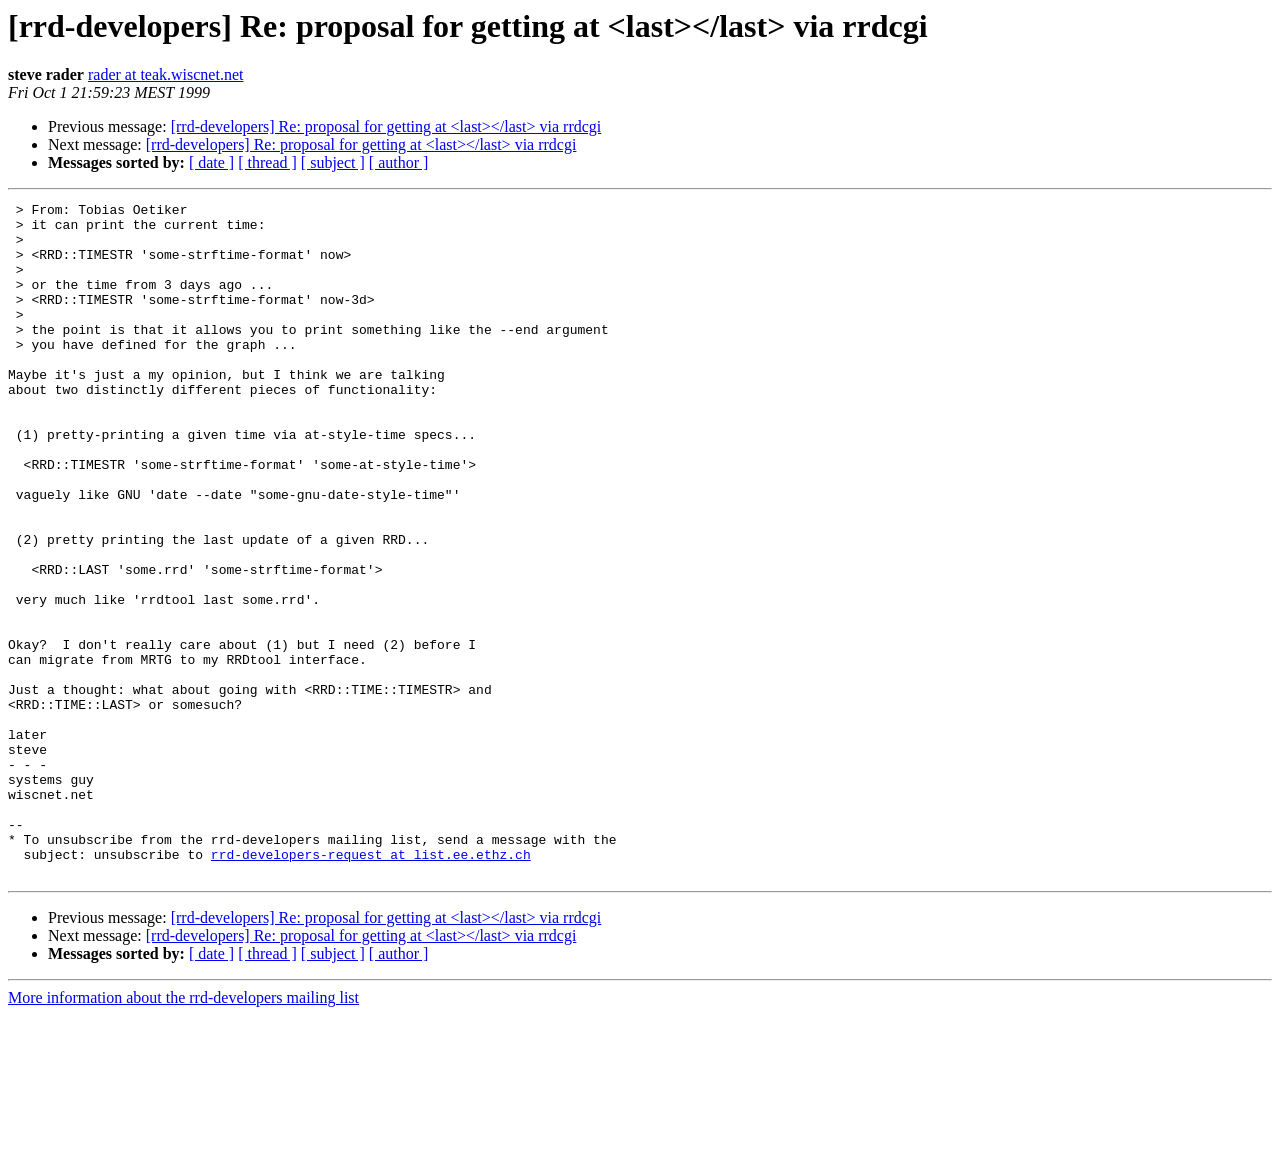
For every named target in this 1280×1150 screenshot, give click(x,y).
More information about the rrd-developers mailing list (183, 1132)
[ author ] (399, 162)
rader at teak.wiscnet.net (165, 74)
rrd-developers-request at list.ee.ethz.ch (371, 986)
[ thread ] (267, 162)
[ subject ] (333, 162)
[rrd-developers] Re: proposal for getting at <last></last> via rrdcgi (386, 126)
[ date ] (211, 162)
